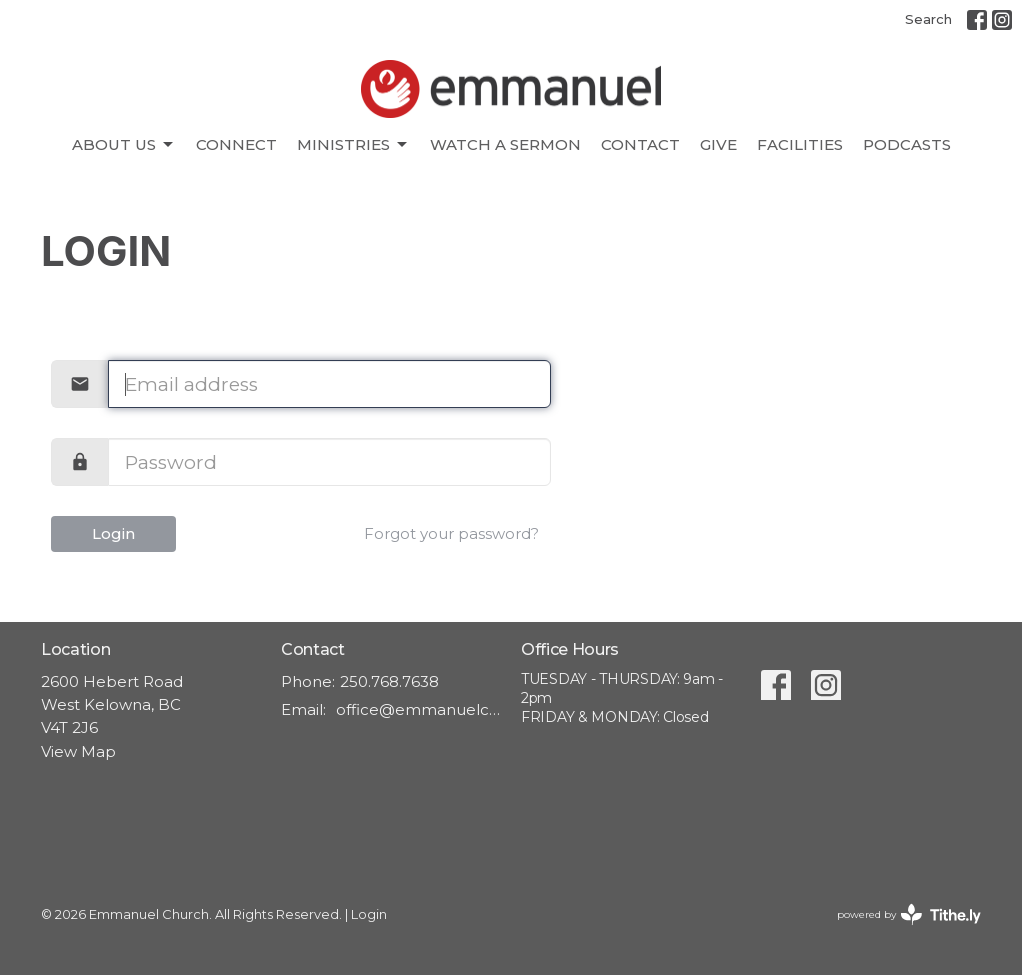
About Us (124, 145)
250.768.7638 (389, 681)
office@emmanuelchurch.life (418, 709)
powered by (909, 914)
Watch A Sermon (505, 144)
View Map (78, 751)
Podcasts (907, 144)
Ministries (353, 145)
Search (928, 19)
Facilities (800, 144)
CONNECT (236, 144)
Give (718, 144)
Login (113, 533)
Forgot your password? (451, 533)
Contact (640, 144)
